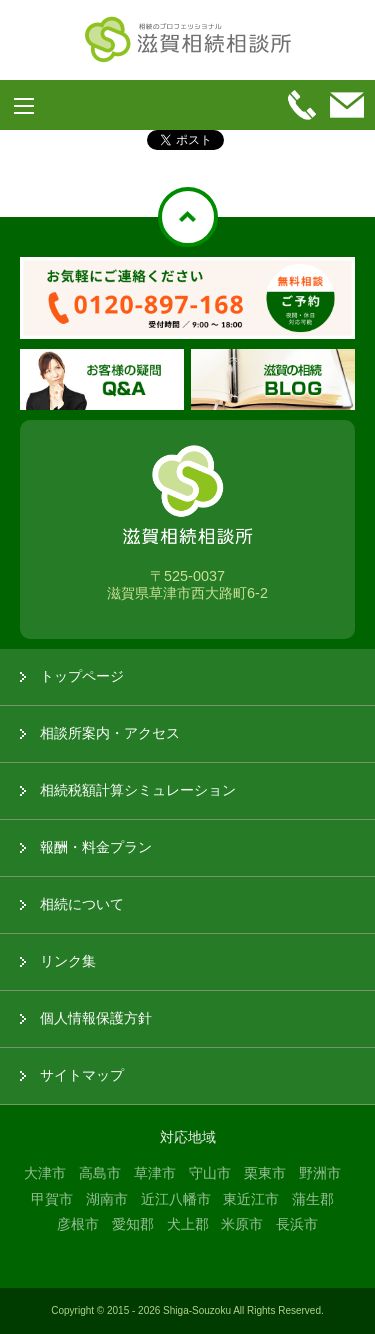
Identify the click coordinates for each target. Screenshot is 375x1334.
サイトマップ (82, 1075)
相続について (82, 904)
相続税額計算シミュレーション (138, 790)
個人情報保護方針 (96, 1018)
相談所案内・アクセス (110, 733)
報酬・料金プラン (96, 847)
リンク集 (68, 961)
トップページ (82, 676)
